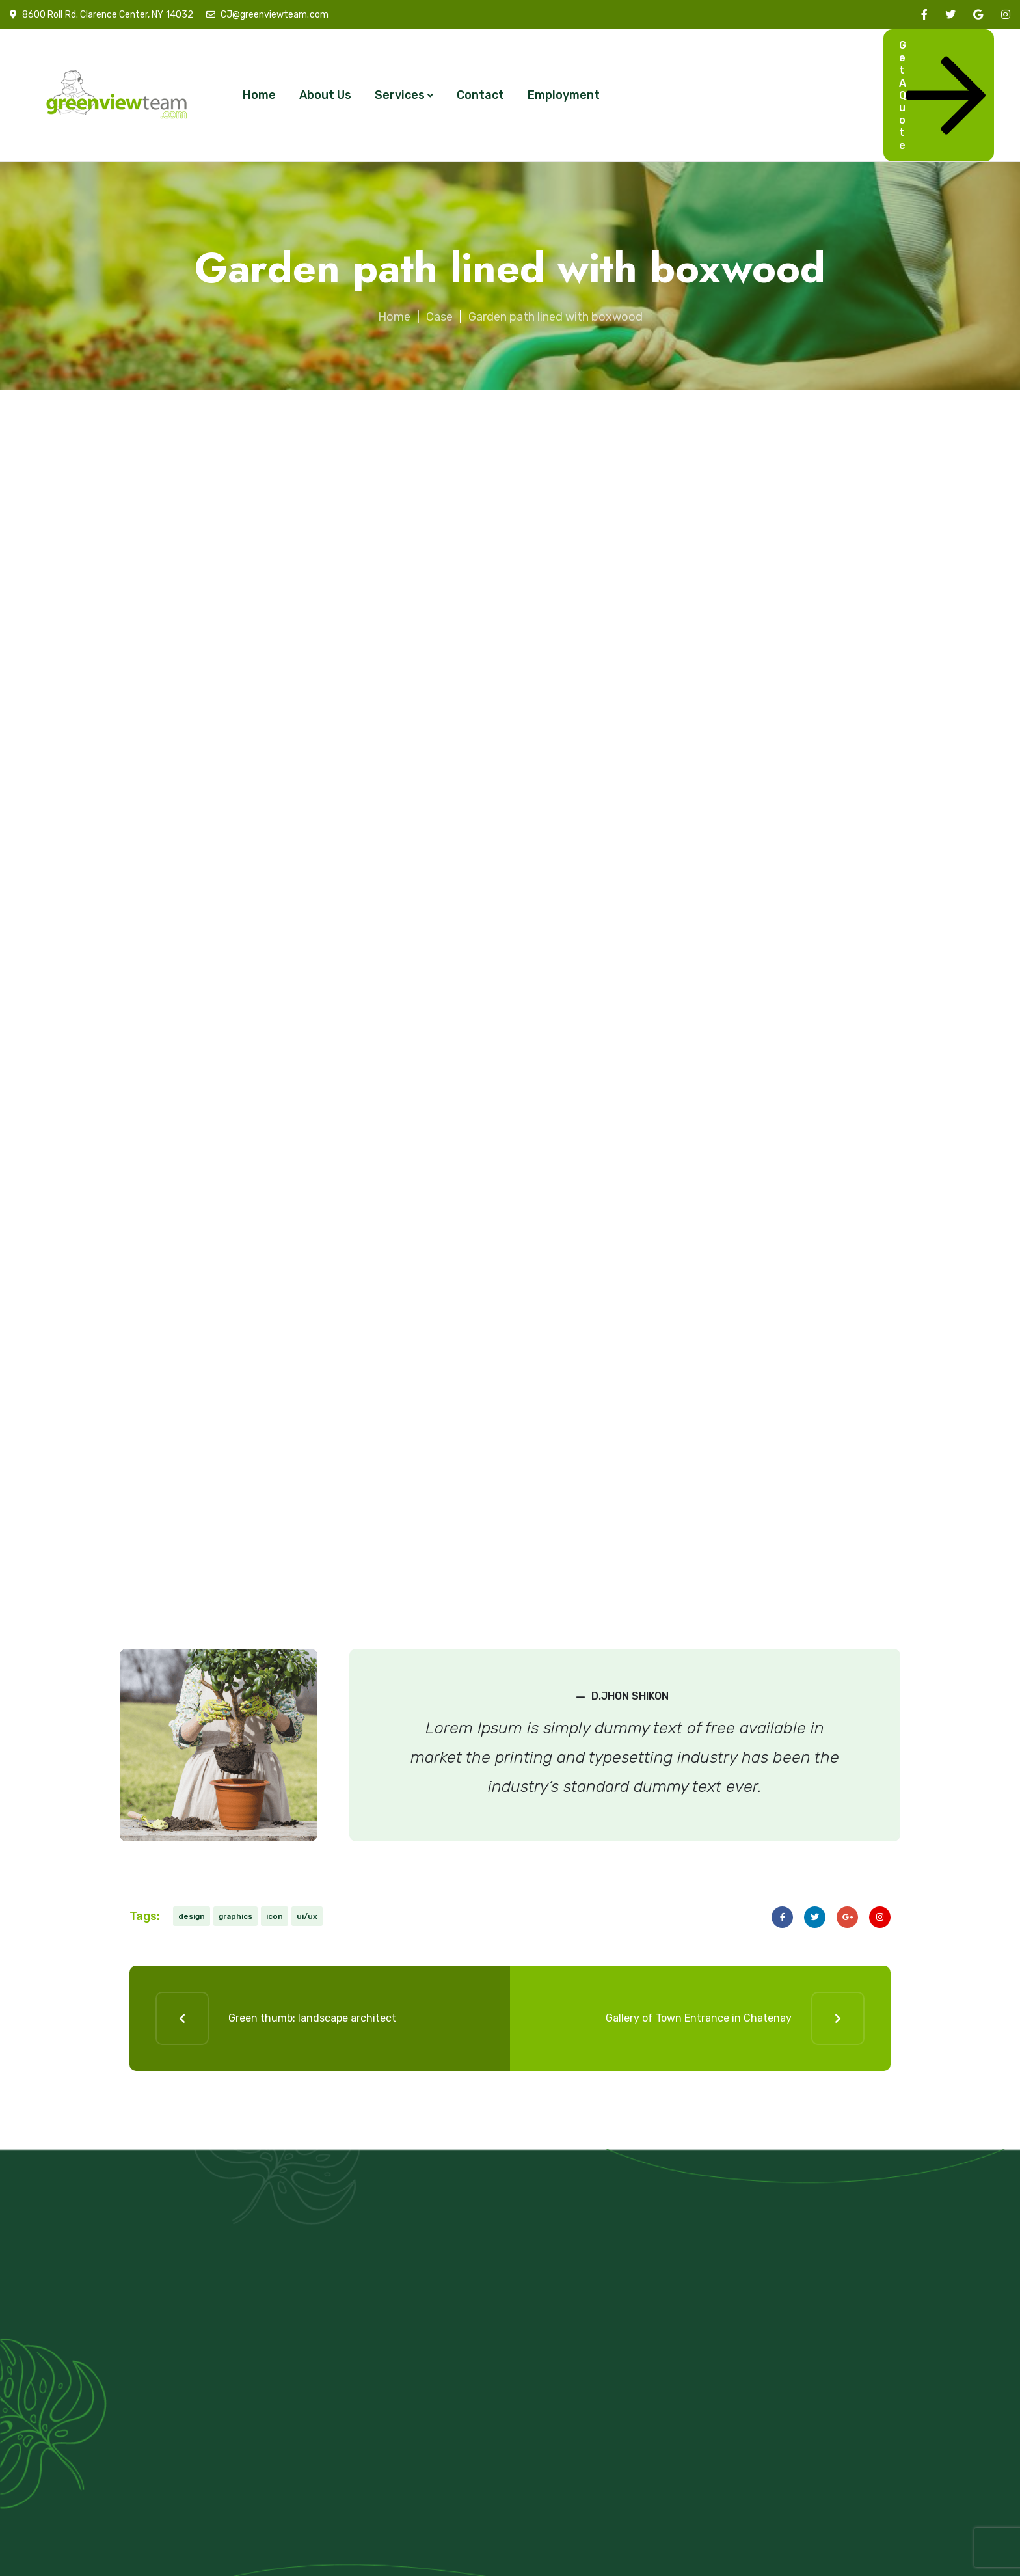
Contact (480, 95)
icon (274, 1916)
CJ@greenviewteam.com (274, 14)
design (191, 1916)
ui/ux (307, 1916)
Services (400, 95)
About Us (325, 95)
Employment (564, 95)
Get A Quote (942, 95)
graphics (235, 1916)
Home (259, 95)
